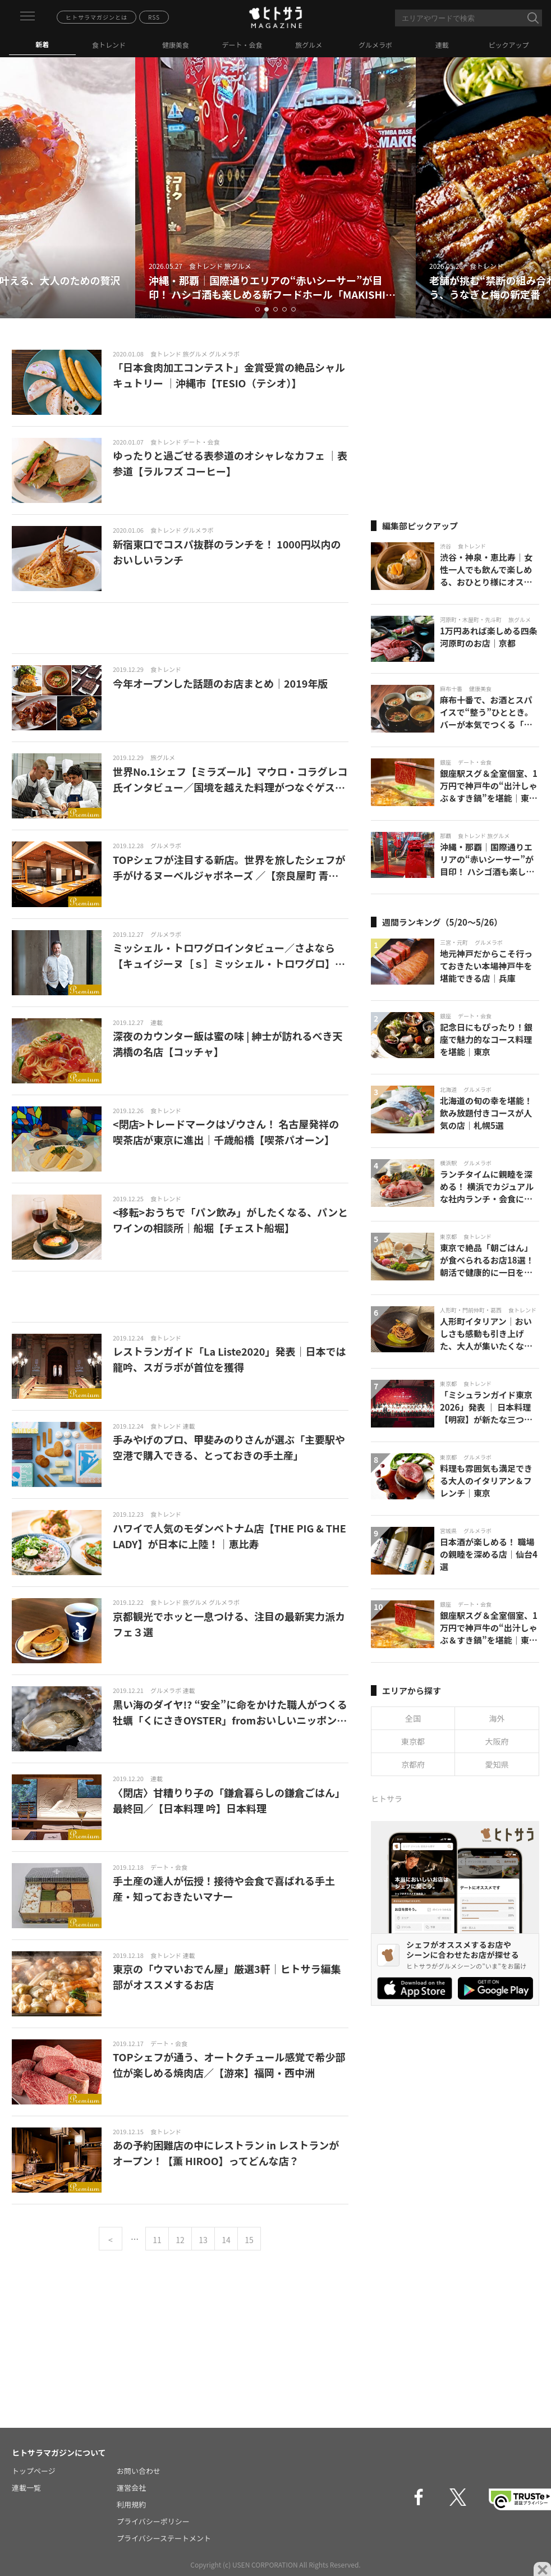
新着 (42, 44)
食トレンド (109, 44)
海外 (497, 1718)
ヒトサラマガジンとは (96, 17)
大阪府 (497, 1741)
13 (203, 2239)
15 (249, 2239)
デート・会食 (242, 44)
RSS (154, 17)
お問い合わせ (138, 2470)
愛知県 (497, 1764)
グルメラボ (375, 44)
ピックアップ (509, 44)
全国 (413, 1718)
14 (226, 2239)
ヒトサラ (386, 1798)
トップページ (34, 2470)
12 (180, 2239)
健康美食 (175, 44)
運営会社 (131, 2487)
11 (157, 2239)
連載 (442, 44)
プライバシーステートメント (164, 2538)
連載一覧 (26, 2487)
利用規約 (131, 2504)
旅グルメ (308, 44)
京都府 (413, 1764)
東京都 (413, 1741)
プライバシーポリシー (153, 2521)
